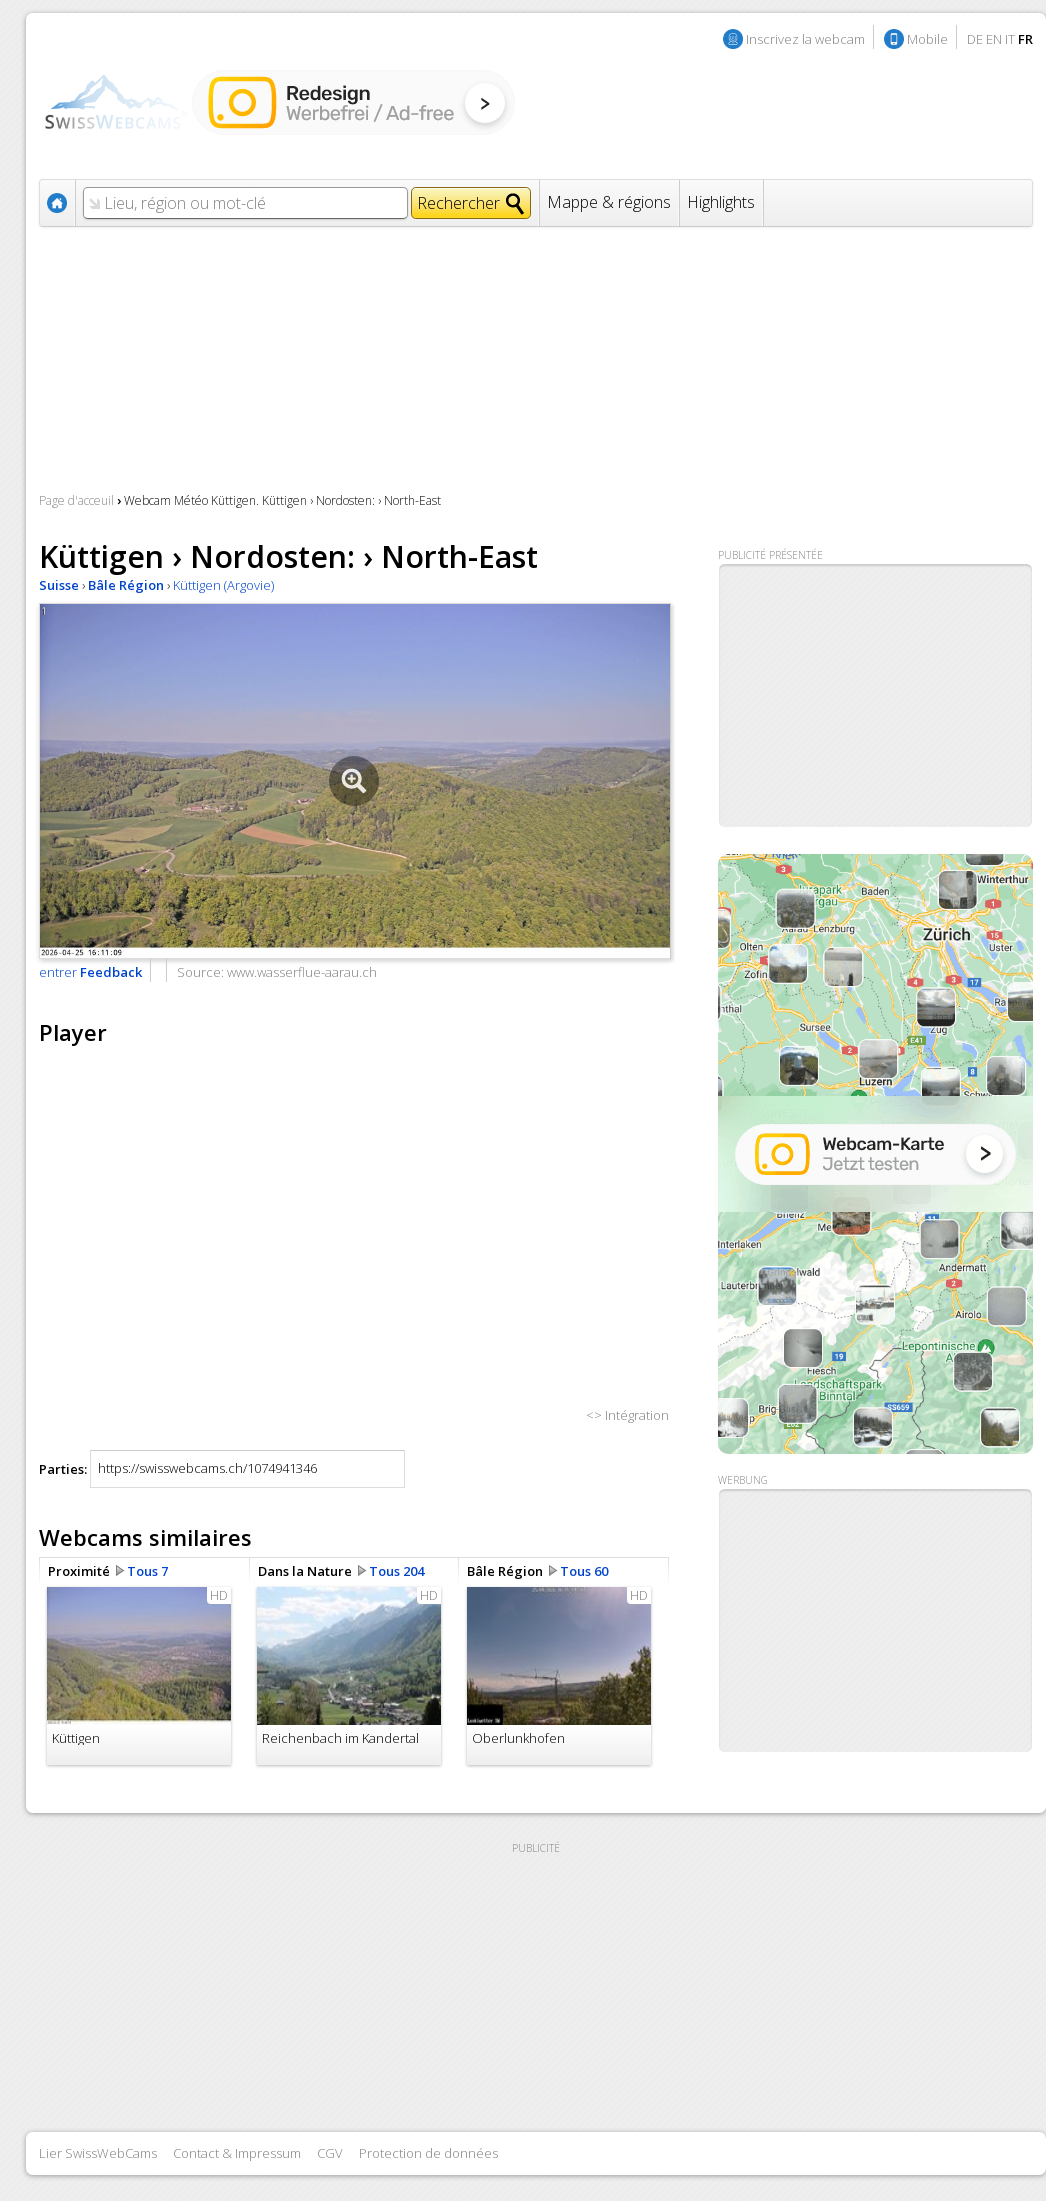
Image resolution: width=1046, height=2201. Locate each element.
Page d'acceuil (76, 500)
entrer (90, 972)
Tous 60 (584, 1571)
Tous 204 (396, 1571)
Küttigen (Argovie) (223, 585)
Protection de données (428, 2153)
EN (994, 39)
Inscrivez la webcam (805, 39)
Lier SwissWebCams (98, 2153)
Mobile (927, 39)
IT (1010, 39)
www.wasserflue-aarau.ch (302, 972)
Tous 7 (147, 1571)
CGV (330, 2153)
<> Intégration (627, 1415)
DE (975, 39)
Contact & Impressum (237, 2153)
